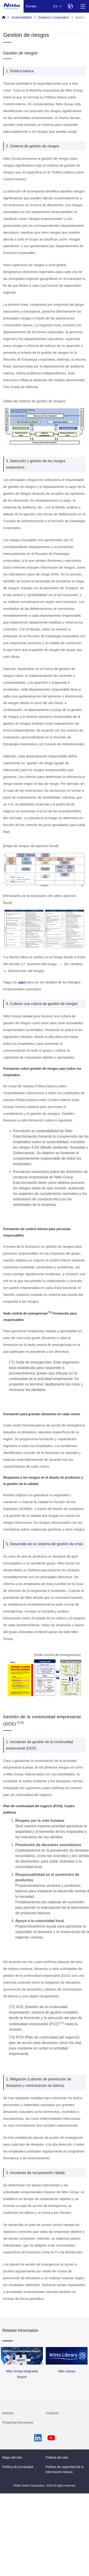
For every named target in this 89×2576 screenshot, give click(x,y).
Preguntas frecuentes (17, 2422)
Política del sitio (57, 2457)
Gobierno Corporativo (53, 17)
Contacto (52, 2413)
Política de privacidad (17, 2467)
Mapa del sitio (12, 2457)
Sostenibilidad (21, 17)
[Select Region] (70, 6)
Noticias (8, 2413)
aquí (21, 982)
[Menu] (82, 6)
